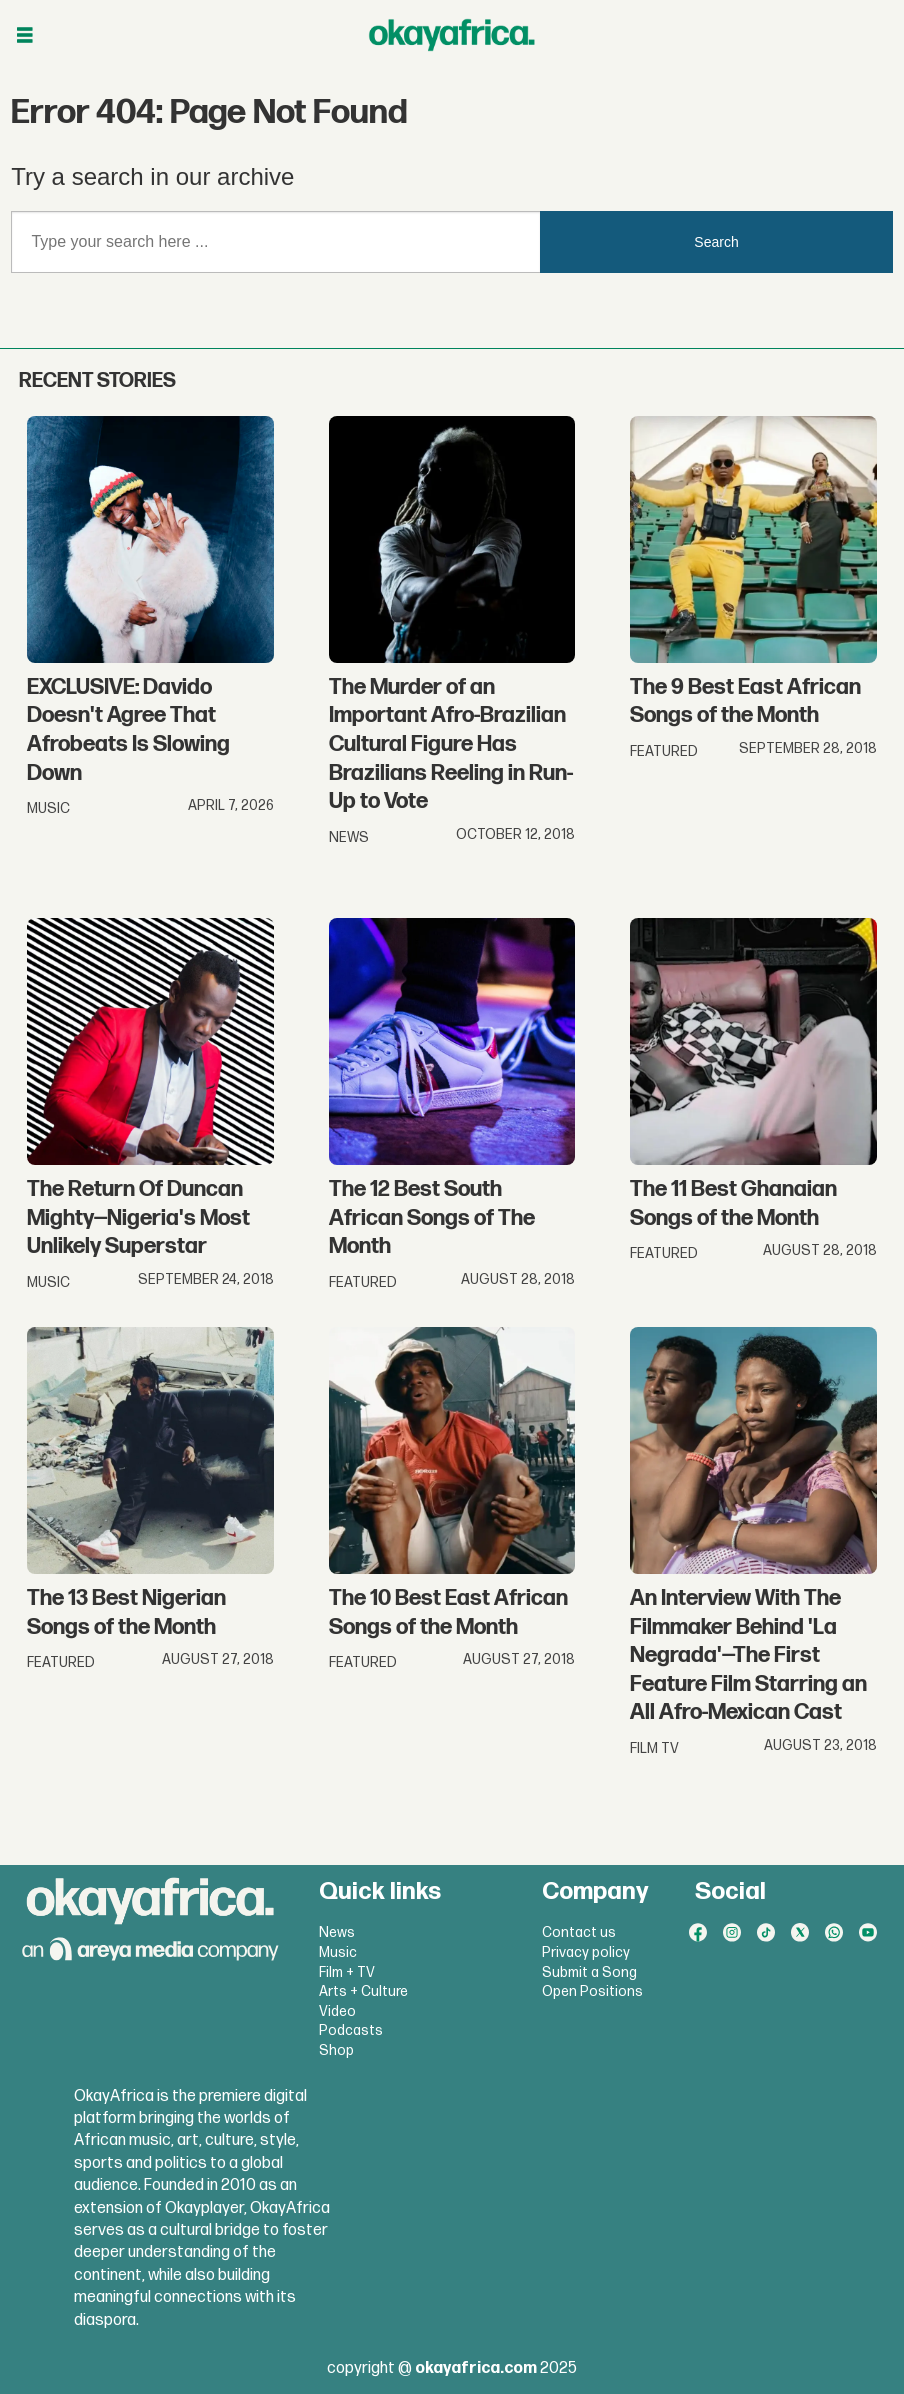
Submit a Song (589, 1972)
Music (338, 1952)
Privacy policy (586, 1952)
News (337, 1932)
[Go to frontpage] (452, 35)
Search (716, 242)
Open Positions (592, 1991)
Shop (336, 2050)
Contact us (579, 1932)
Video (337, 2011)
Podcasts (351, 2030)
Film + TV (347, 1972)
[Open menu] (25, 35)
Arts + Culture (363, 1991)
